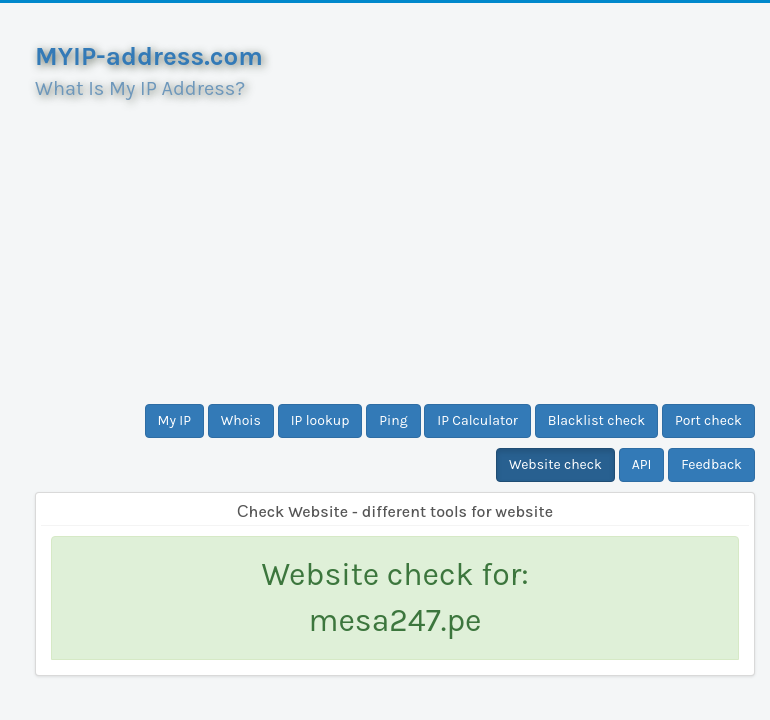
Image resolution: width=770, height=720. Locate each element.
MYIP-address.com (149, 56)
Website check (555, 464)
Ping (393, 420)
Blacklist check (596, 420)
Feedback (711, 464)
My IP (174, 420)
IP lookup (320, 420)
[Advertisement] (395, 244)
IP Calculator (477, 420)
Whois (241, 420)
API (642, 464)
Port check (708, 420)
